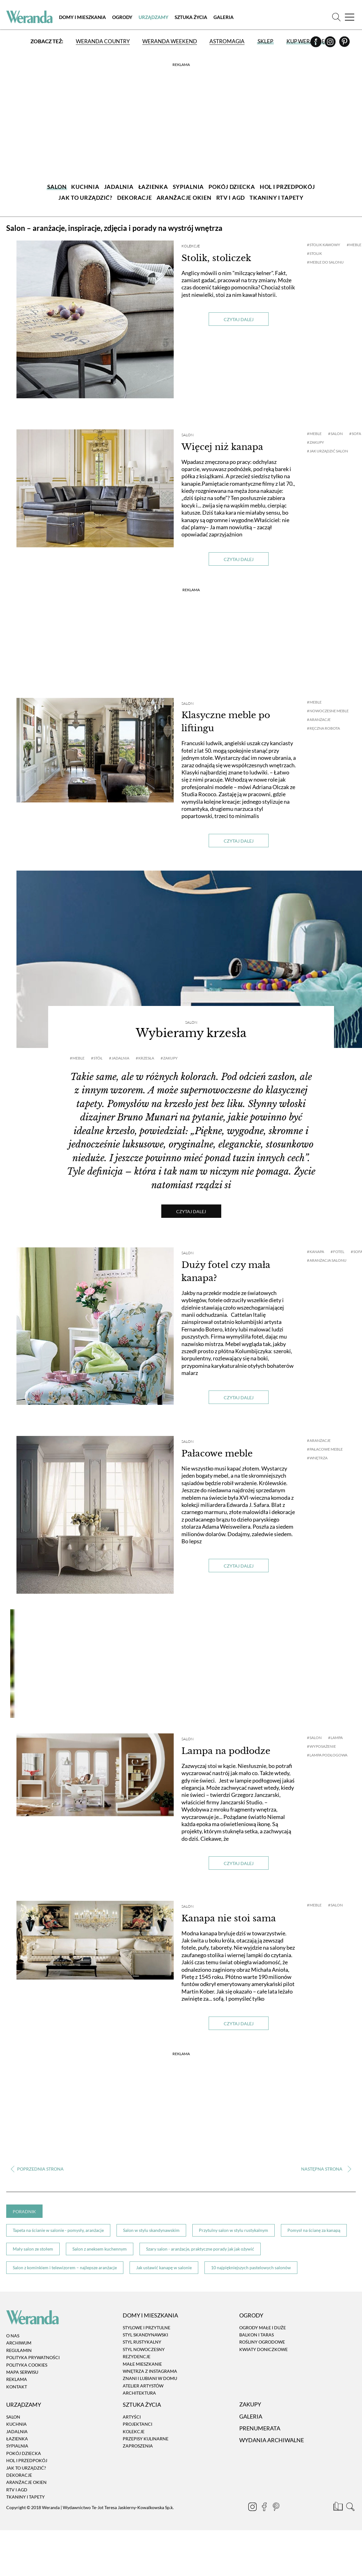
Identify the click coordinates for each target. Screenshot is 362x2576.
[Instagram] (330, 44)
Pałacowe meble (217, 1453)
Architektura (139, 2393)
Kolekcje (190, 246)
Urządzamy (153, 17)
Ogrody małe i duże (262, 2327)
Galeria (223, 17)
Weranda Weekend (169, 41)
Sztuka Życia (191, 17)
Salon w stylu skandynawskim (151, 2230)
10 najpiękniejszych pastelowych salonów (251, 2267)
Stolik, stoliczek (216, 258)
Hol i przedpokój (26, 2460)
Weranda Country (103, 41)
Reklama (16, 2379)
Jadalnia (17, 2431)
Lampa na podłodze (225, 1751)
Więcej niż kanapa (222, 447)
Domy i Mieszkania (82, 17)
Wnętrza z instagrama (150, 2371)
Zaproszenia (138, 2446)
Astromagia (227, 41)
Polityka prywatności (33, 2357)
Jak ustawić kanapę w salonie (164, 2267)
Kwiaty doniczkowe (263, 2349)
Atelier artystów (143, 2385)
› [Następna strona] (325, 2169)
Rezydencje (136, 2356)
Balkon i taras (256, 2334)
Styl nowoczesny (144, 2349)
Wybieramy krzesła (191, 1033)
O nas (12, 2335)
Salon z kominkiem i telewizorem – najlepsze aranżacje (65, 2267)
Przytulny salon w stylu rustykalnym (233, 2230)
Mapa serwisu (22, 2372)
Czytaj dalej (239, 319)
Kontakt (16, 2386)
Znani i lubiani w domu (150, 2378)
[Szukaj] (336, 17)
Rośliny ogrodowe (262, 2342)
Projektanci (137, 2424)
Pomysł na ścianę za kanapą (313, 2230)
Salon (187, 434)
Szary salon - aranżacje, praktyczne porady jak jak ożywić (200, 2248)
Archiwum (18, 2343)
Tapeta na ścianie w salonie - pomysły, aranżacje (58, 2230)
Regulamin (19, 2350)
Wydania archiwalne (271, 2440)
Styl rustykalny (142, 2342)
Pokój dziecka (23, 2453)
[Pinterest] (344, 44)
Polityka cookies (26, 2365)
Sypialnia (17, 2446)
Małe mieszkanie (142, 2364)
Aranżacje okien (26, 2482)
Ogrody (122, 17)
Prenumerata (259, 2428)
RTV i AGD (16, 2489)
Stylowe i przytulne (146, 2327)
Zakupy (250, 2404)
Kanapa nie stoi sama (228, 1918)
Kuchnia (16, 2424)
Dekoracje (19, 2475)
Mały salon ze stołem (33, 2248)
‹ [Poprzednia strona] (37, 2169)
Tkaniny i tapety (25, 2496)
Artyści (132, 2416)
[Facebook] (316, 44)
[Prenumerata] (338, 2507)
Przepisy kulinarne (145, 2438)
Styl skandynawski (145, 2334)
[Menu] (349, 17)
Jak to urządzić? (26, 2468)
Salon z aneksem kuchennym (99, 2248)
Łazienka (17, 2438)
